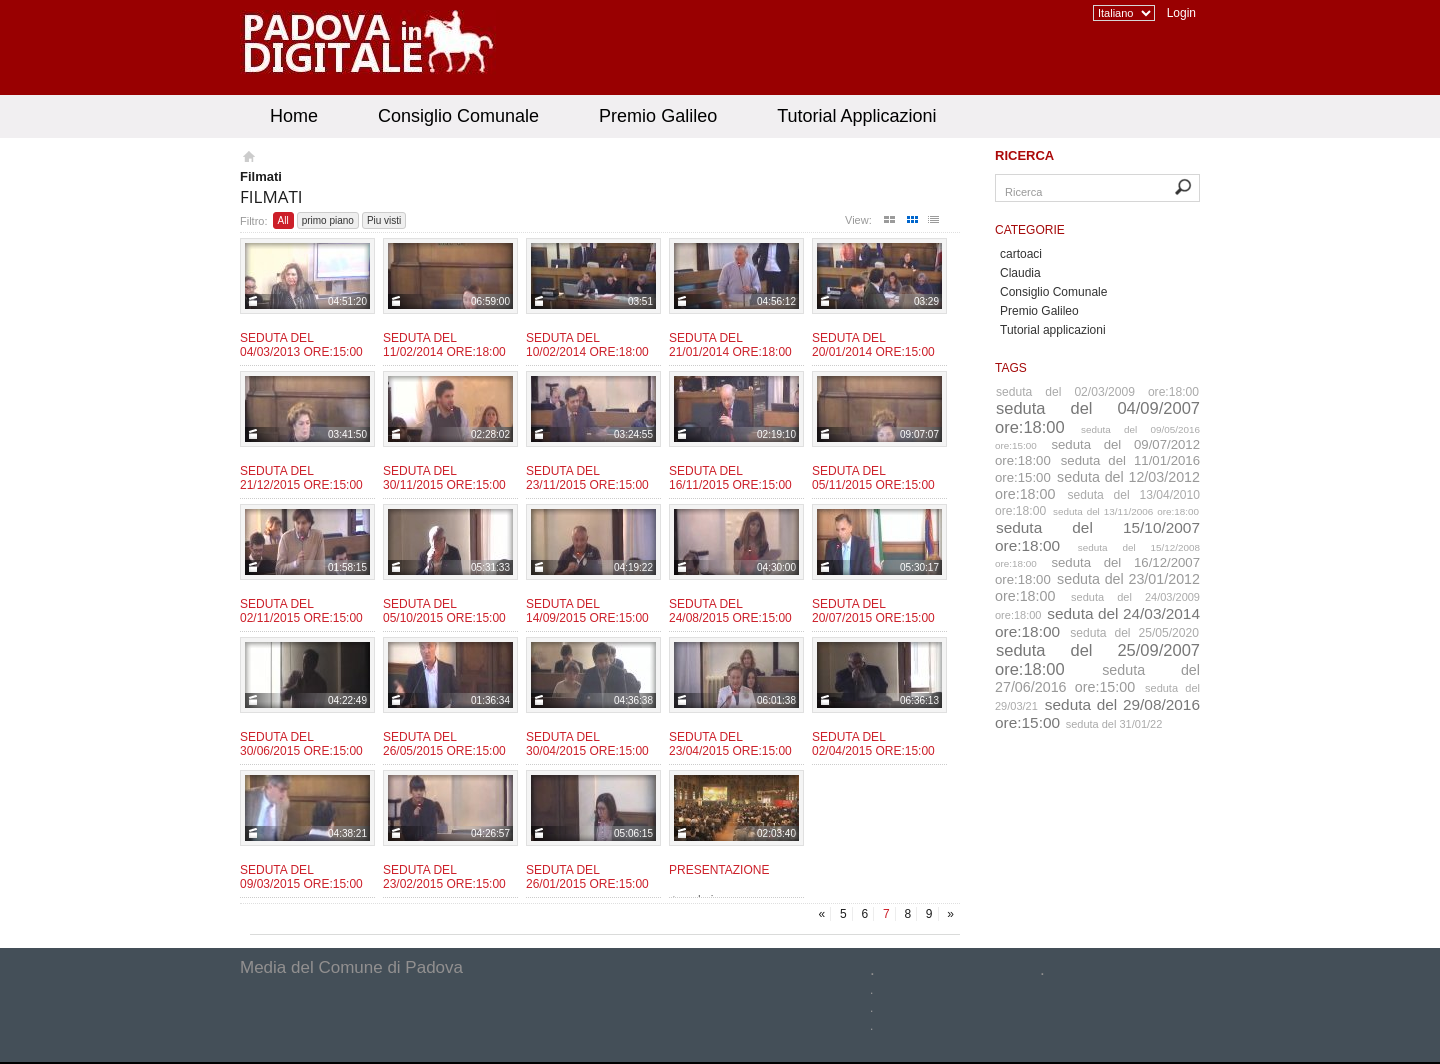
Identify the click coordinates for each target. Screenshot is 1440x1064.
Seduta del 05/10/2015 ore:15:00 (444, 611)
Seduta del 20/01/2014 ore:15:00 (873, 345)
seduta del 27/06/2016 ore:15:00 (1097, 678)
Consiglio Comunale (458, 116)
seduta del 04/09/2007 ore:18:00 (1097, 417)
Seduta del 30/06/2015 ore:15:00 (301, 744)
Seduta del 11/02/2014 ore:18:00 (444, 345)
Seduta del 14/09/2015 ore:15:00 (587, 611)
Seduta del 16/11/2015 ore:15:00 (730, 478)
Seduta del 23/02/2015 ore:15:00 (444, 877)
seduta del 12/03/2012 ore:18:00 (1097, 485)
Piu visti (384, 220)
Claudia (1020, 273)
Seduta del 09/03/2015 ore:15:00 (301, 877)
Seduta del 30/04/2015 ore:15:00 (587, 744)
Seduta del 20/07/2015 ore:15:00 (873, 611)
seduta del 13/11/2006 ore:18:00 (1126, 511)
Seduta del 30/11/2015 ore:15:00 (444, 478)
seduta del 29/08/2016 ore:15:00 (1097, 713)
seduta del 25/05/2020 (1134, 633)
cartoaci (1021, 254)
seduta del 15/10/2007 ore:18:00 (1097, 536)
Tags (1011, 368)
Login (1181, 13)
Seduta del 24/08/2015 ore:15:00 (730, 611)
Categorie (1030, 230)
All (283, 220)
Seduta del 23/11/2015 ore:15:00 (587, 478)
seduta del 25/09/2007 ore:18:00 (1097, 659)
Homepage (247, 159)
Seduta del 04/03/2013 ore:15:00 (301, 345)
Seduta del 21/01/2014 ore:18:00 (730, 345)
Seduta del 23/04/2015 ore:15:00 (730, 744)
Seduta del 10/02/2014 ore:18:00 (587, 345)
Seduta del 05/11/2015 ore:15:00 (873, 478)
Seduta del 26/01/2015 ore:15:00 (587, 877)
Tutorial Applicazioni (856, 116)
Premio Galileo (658, 116)
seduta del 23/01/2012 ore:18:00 (1097, 587)
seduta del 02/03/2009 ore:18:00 (1097, 392)
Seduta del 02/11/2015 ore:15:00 (301, 611)
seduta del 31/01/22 (1114, 724)
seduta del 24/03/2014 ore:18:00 (1097, 622)
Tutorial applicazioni (1053, 330)
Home (294, 116)
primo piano (328, 220)
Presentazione (719, 870)
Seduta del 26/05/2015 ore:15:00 (444, 744)
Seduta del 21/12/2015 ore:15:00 (301, 478)
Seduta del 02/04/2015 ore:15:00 (873, 744)
